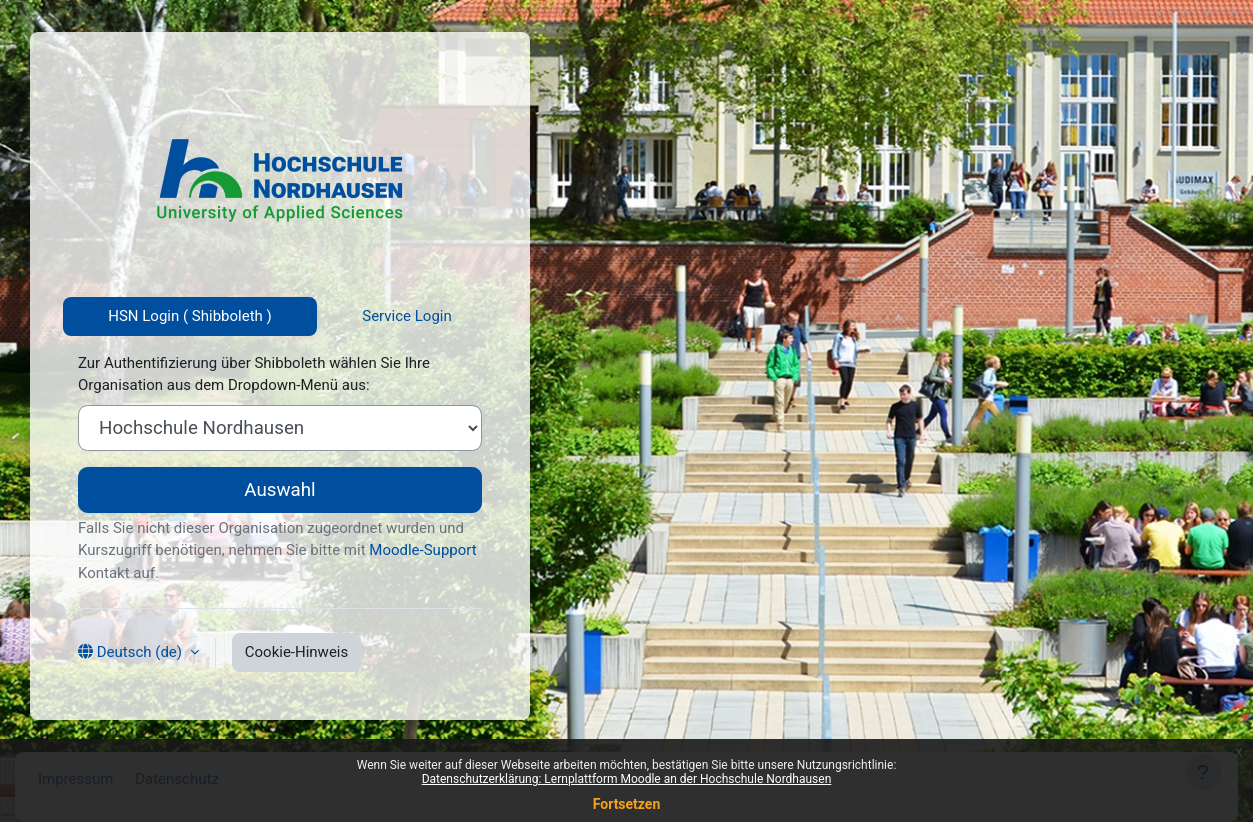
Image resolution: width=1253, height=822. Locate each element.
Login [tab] (431, 316)
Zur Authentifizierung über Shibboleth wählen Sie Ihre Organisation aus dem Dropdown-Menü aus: (254, 374)
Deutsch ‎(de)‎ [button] (139, 652)
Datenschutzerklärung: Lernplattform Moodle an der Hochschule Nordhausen (627, 779)
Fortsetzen (627, 804)
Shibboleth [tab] (227, 316)
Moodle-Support (422, 550)
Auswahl (279, 490)
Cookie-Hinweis (296, 652)
